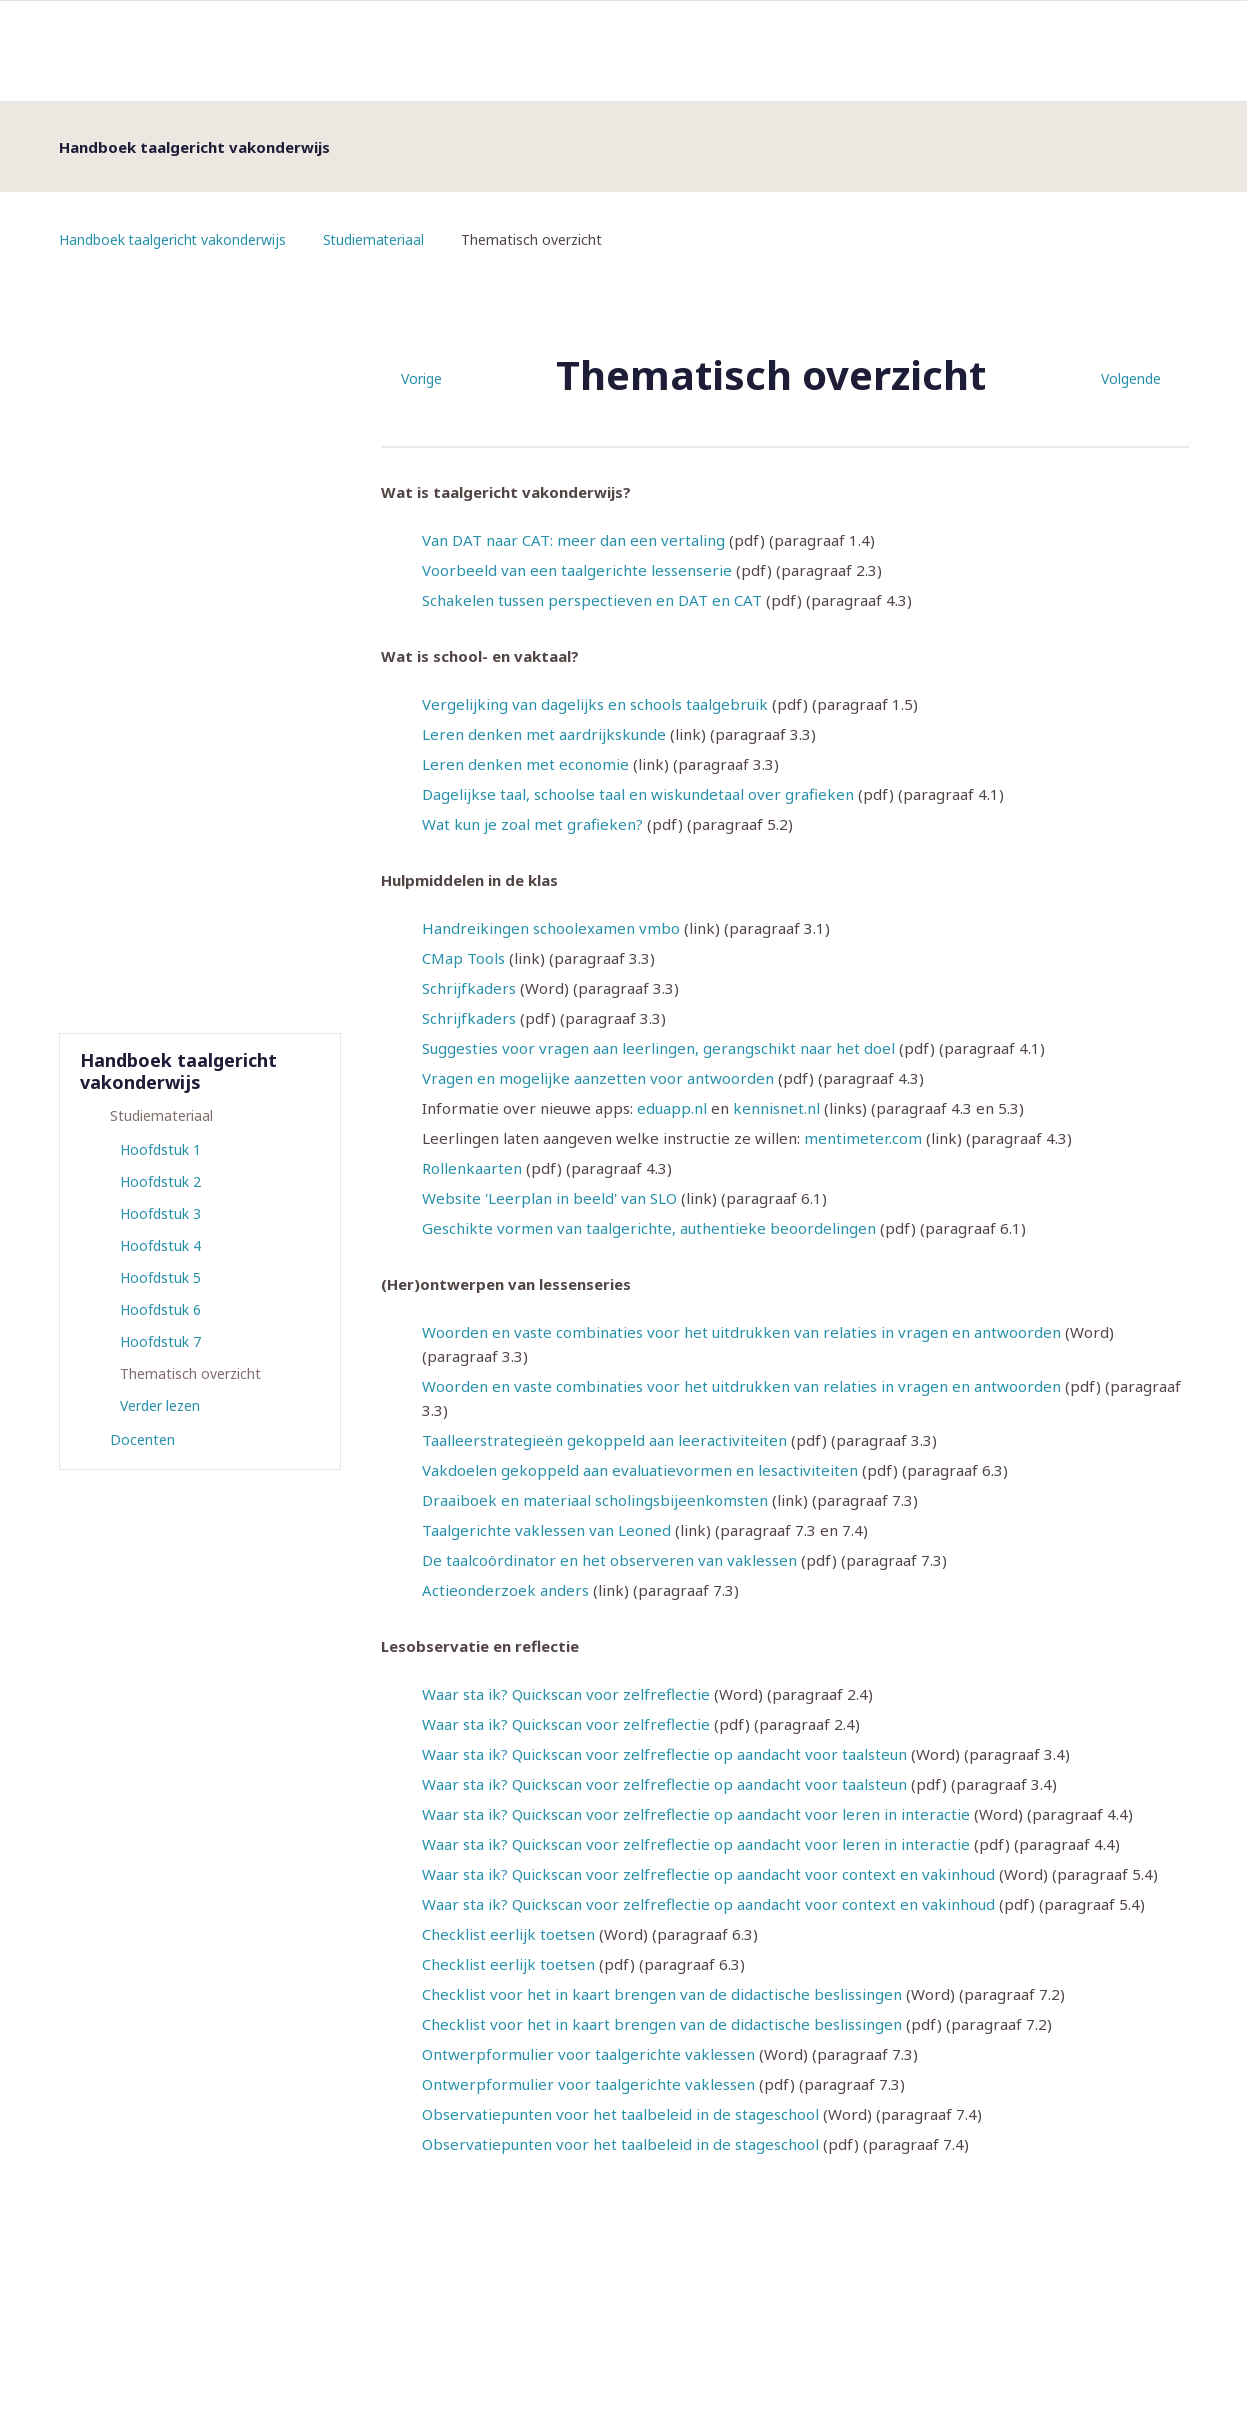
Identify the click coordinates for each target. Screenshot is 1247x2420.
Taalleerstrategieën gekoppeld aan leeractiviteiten (604, 1440)
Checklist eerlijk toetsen (508, 1934)
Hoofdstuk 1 (160, 1149)
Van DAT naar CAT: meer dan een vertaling (573, 540)
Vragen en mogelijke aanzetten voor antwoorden (598, 1078)
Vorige (421, 378)
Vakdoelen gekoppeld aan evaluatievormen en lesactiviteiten (640, 1470)
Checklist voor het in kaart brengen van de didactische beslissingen (662, 1994)
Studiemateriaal (376, 239)
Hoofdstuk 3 (160, 1213)
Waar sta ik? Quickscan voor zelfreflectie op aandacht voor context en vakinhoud (708, 1874)
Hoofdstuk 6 (160, 1309)
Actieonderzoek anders (505, 1590)
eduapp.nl (672, 1108)
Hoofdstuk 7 (160, 1341)
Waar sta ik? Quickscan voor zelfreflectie (566, 1694)
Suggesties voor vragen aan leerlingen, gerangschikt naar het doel (658, 1048)
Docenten (142, 1439)
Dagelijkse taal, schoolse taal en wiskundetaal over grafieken (638, 794)
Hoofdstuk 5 (160, 1277)
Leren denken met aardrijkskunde (544, 734)
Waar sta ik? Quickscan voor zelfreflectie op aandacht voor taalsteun (664, 1754)
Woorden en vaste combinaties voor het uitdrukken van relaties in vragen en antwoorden (741, 1332)
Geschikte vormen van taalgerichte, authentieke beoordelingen (649, 1228)
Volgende (1131, 378)
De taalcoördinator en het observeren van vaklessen (609, 1560)
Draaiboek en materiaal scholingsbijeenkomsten (595, 1500)
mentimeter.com (863, 1138)
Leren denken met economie (525, 764)
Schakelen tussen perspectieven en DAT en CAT (592, 600)
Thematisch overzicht (190, 1373)
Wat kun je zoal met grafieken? (532, 824)
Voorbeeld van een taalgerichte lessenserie (577, 570)
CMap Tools (463, 958)
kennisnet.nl (776, 1108)
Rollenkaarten (472, 1168)
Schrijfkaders (469, 988)
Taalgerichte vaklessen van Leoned (546, 1530)
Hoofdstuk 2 (160, 1181)
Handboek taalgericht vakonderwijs (173, 239)
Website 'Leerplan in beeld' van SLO (549, 1198)
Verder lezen (160, 1405)
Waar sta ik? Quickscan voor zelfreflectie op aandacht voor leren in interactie (696, 1814)
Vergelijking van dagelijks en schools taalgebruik (595, 704)
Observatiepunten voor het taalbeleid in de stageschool (620, 2114)
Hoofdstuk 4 (160, 1245)
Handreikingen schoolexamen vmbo (551, 928)
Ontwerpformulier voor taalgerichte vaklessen (588, 2054)
